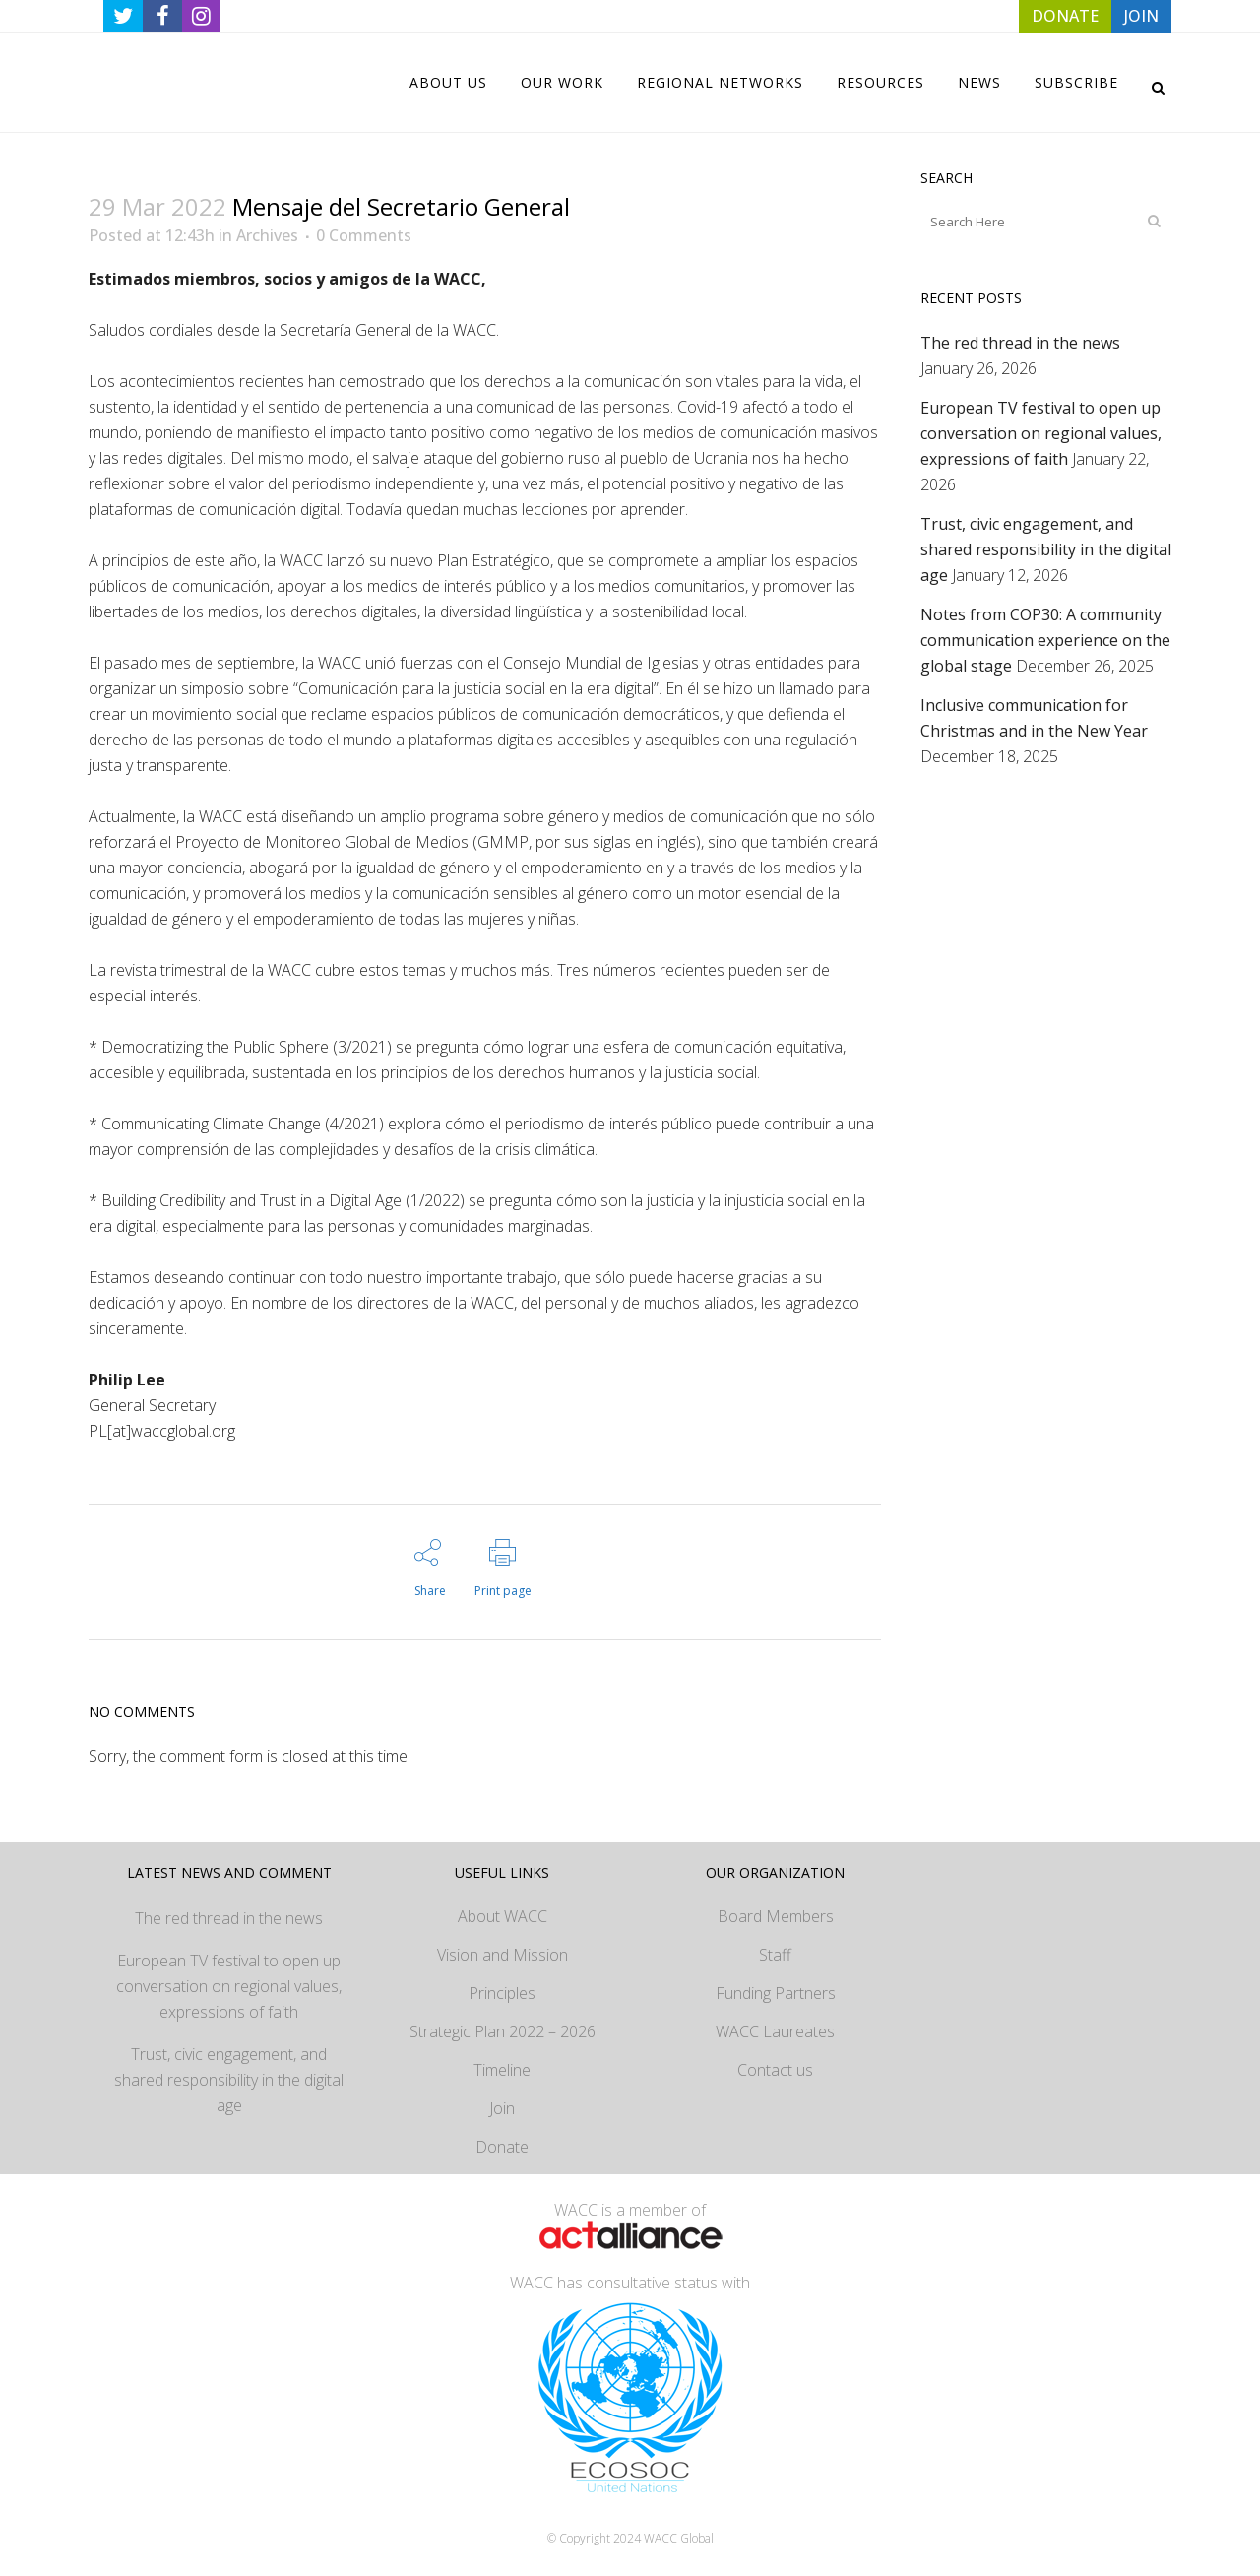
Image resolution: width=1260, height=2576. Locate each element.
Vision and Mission (502, 1954)
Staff (775, 1954)
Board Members (776, 1916)
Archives (267, 235)
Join (502, 2108)
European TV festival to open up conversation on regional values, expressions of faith (1041, 433)
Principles (502, 1993)
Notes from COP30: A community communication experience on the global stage (1045, 640)
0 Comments (363, 235)
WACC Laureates (775, 2031)
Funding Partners (776, 1993)
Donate (502, 2146)
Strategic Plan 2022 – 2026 (503, 2031)
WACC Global (679, 2538)
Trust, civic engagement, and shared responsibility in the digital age (1045, 549)
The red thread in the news (1020, 343)
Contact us (775, 2070)
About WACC (502, 1916)
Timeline (502, 2070)
